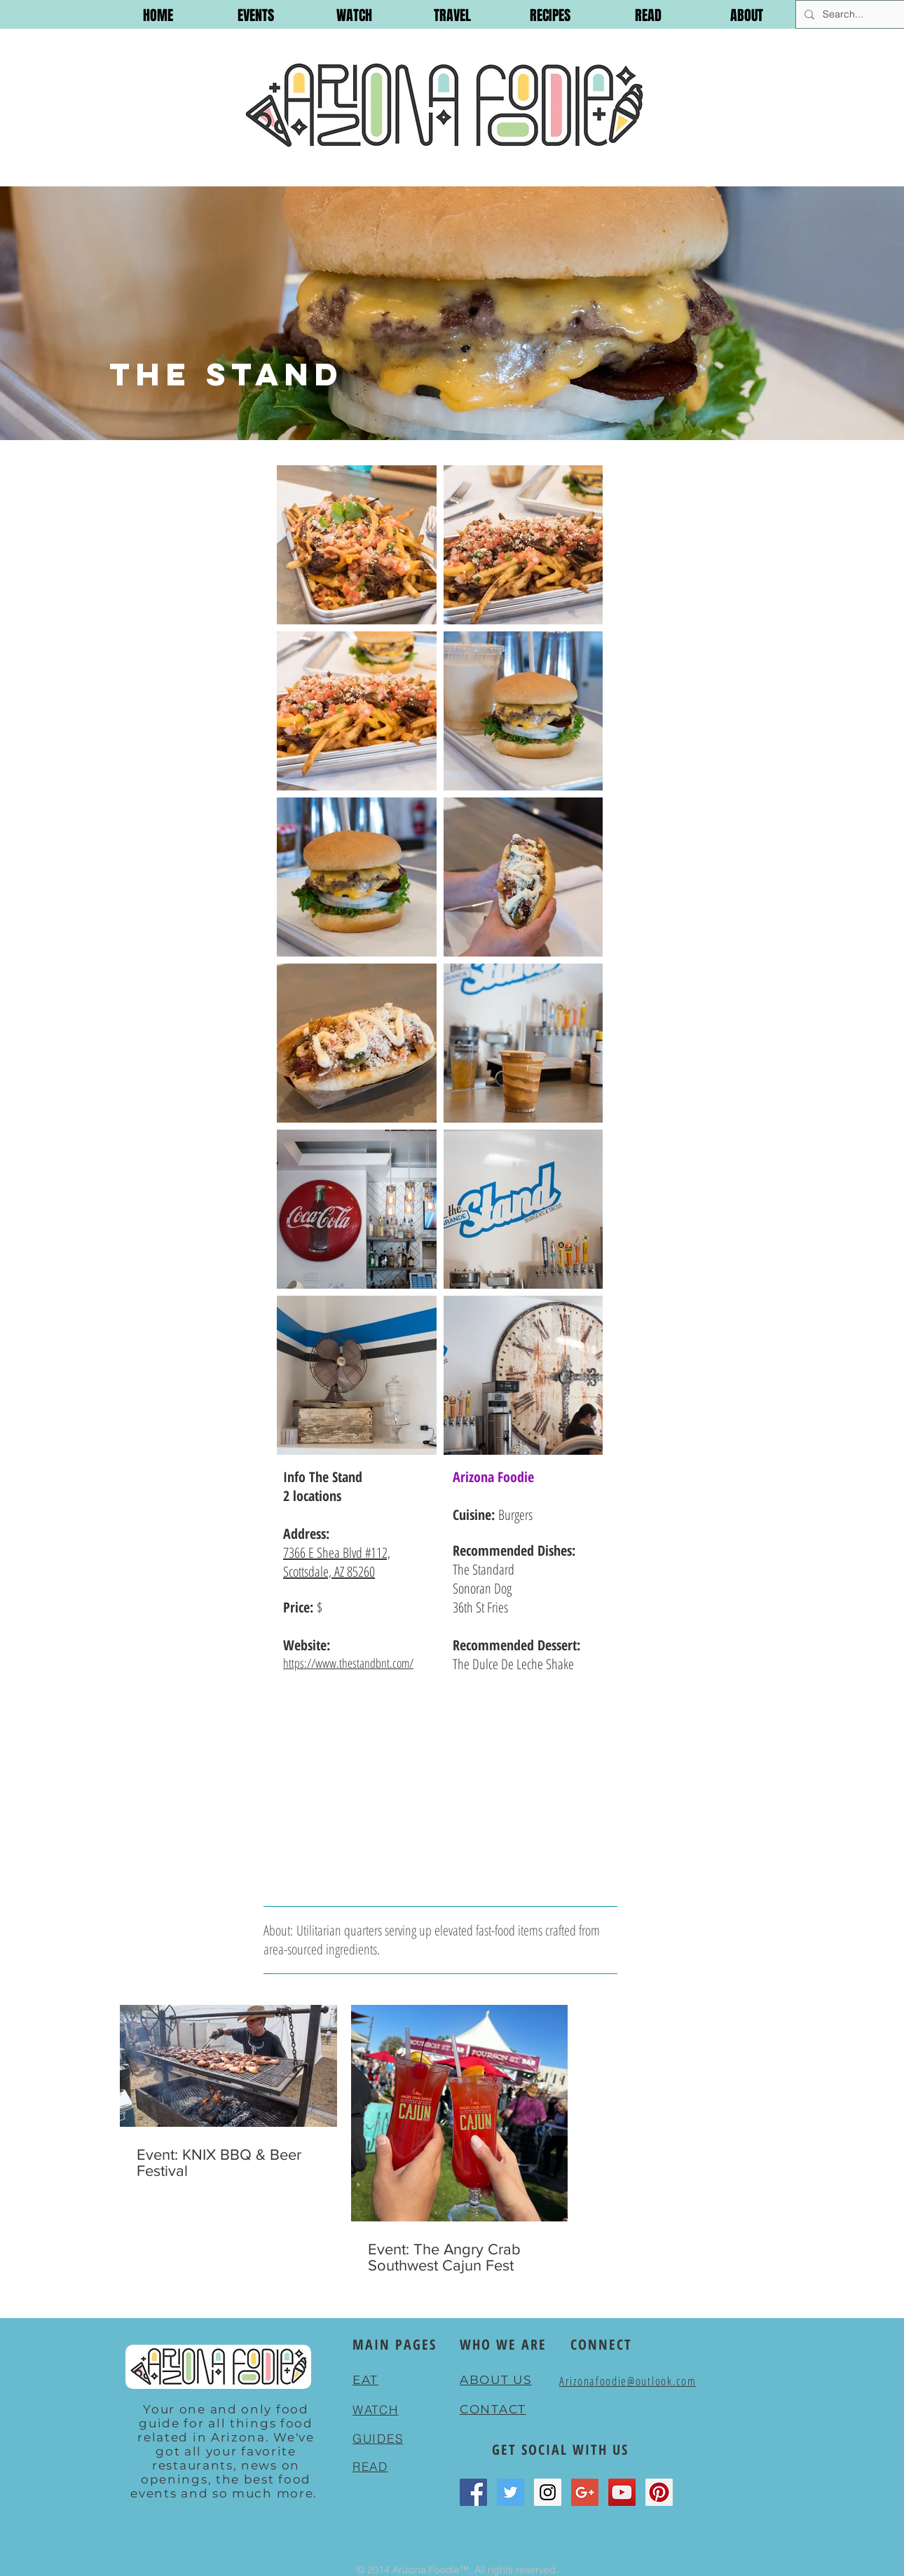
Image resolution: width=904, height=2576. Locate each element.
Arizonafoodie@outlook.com (628, 2381)
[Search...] (850, 14)
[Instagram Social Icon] (547, 2492)
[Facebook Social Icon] (473, 2492)
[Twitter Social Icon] (510, 2492)
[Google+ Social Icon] (584, 2492)
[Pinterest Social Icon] (659, 2492)
